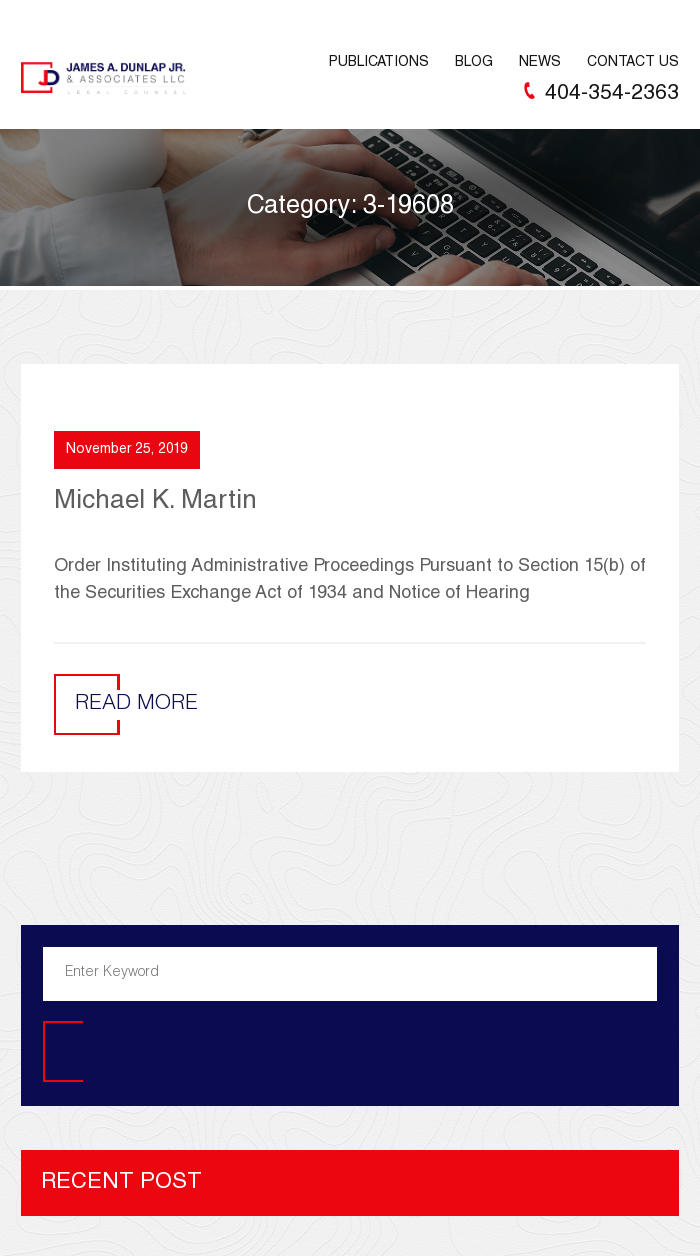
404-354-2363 (612, 94)
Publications (379, 63)
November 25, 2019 (127, 450)
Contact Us (633, 63)
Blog (474, 63)
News (540, 63)
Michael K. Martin (155, 502)
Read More (136, 704)
